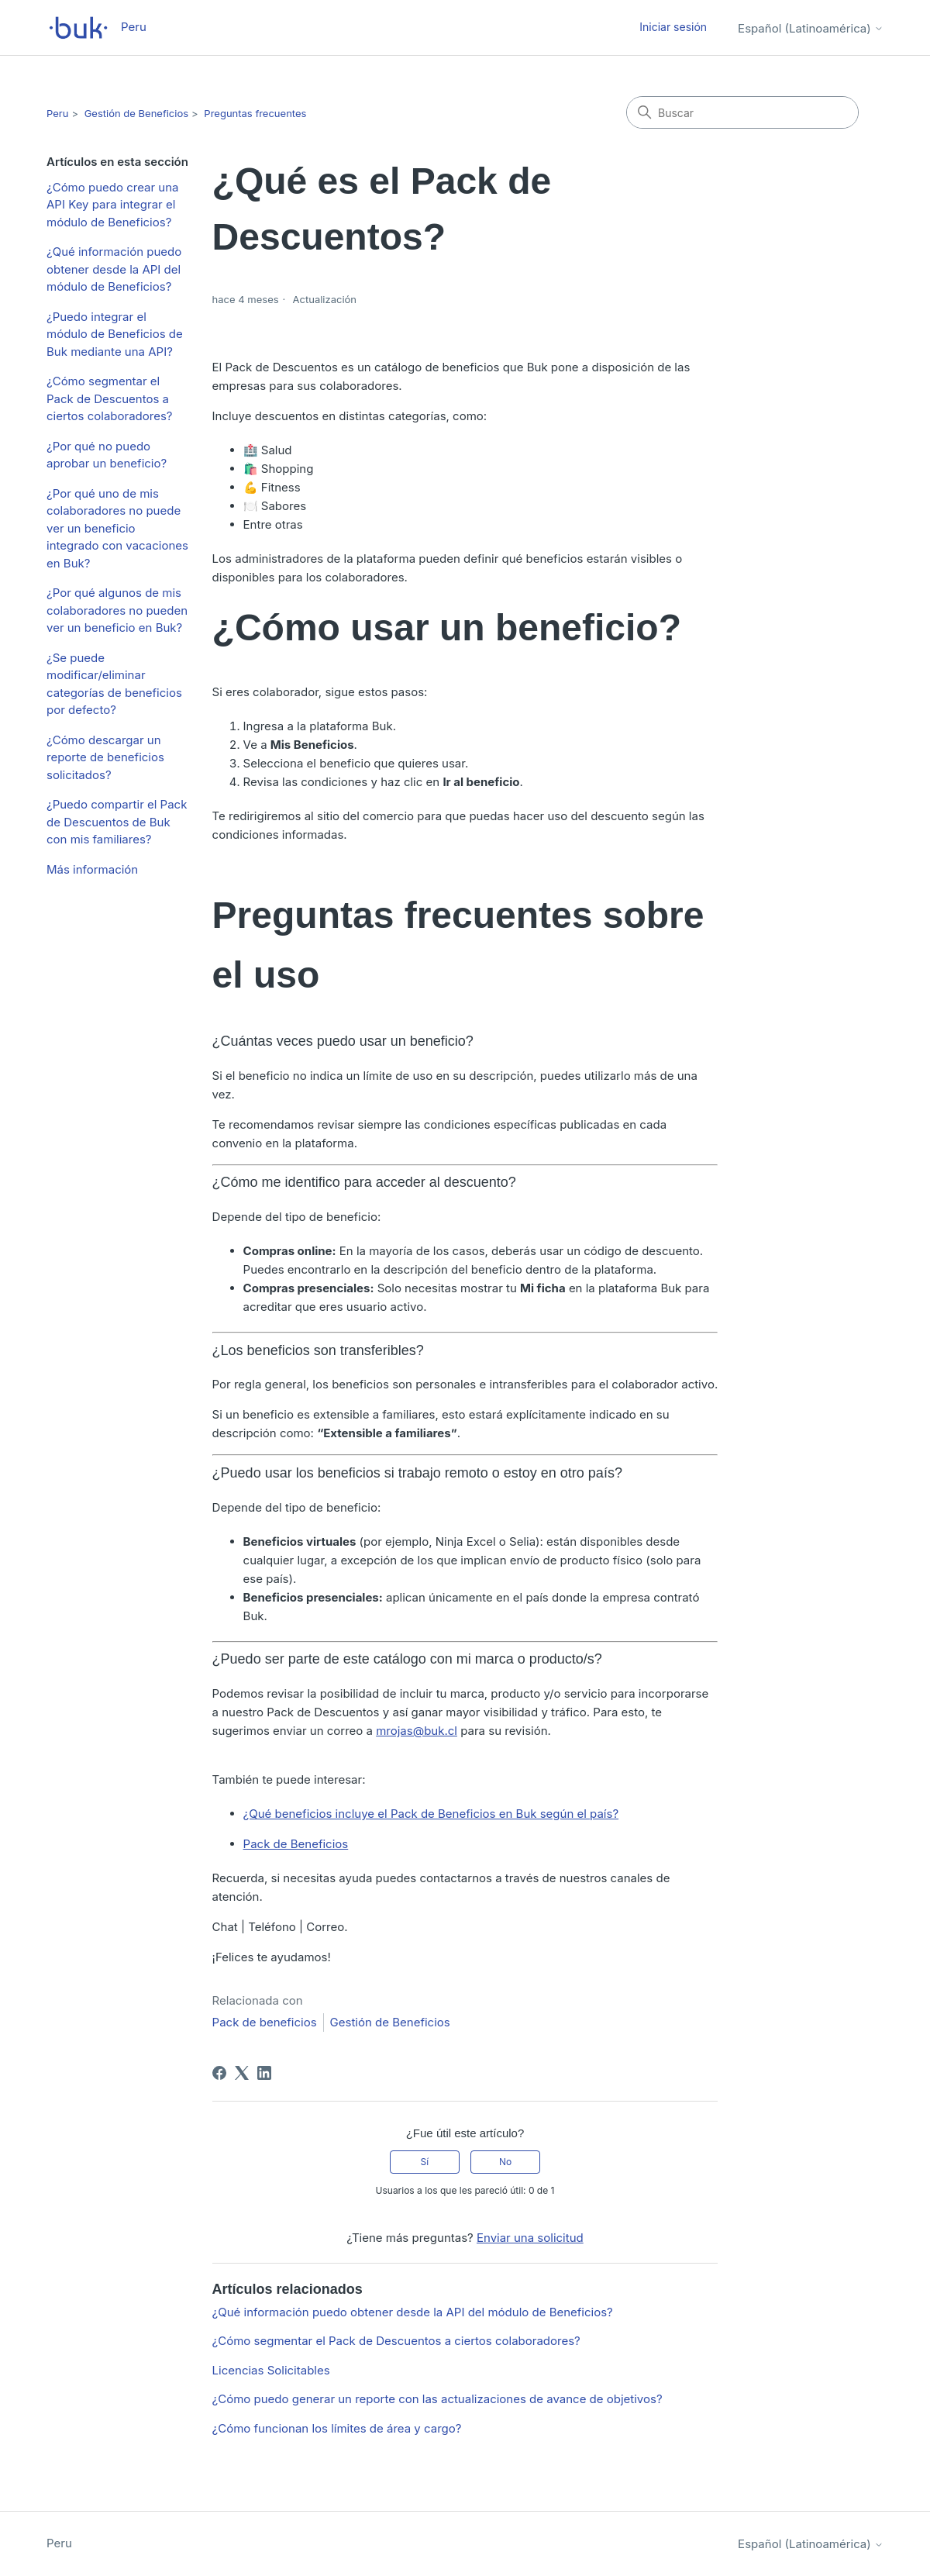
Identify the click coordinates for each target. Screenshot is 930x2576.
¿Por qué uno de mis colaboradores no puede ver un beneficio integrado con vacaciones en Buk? (117, 528)
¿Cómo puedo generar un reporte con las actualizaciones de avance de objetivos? (437, 2399)
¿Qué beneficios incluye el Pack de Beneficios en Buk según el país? (431, 1813)
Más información (92, 869)
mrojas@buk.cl (416, 1730)
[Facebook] (219, 2073)
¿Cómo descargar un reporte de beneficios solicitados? (105, 757)
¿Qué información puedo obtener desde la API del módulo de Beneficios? (113, 269)
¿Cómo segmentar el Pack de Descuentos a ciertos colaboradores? (109, 398)
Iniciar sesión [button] (673, 26)
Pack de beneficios (264, 2022)
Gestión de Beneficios (136, 113)
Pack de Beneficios (296, 1843)
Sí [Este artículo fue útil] (425, 2161)
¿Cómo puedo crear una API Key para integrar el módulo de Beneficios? (112, 204)
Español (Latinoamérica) (811, 28)
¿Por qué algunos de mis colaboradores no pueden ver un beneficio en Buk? (117, 610)
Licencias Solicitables (271, 2370)
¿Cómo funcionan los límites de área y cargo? (337, 2428)
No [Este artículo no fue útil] (505, 2161)
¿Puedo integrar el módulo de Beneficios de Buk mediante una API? (114, 334)
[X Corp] (242, 2073)
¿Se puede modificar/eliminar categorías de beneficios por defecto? (114, 684)
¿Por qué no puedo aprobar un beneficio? (106, 455)
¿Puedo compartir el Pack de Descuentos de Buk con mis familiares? (116, 822)
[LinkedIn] (264, 2073)
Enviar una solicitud (530, 2237)
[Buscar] (742, 112)
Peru (57, 113)
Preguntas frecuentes (255, 113)
